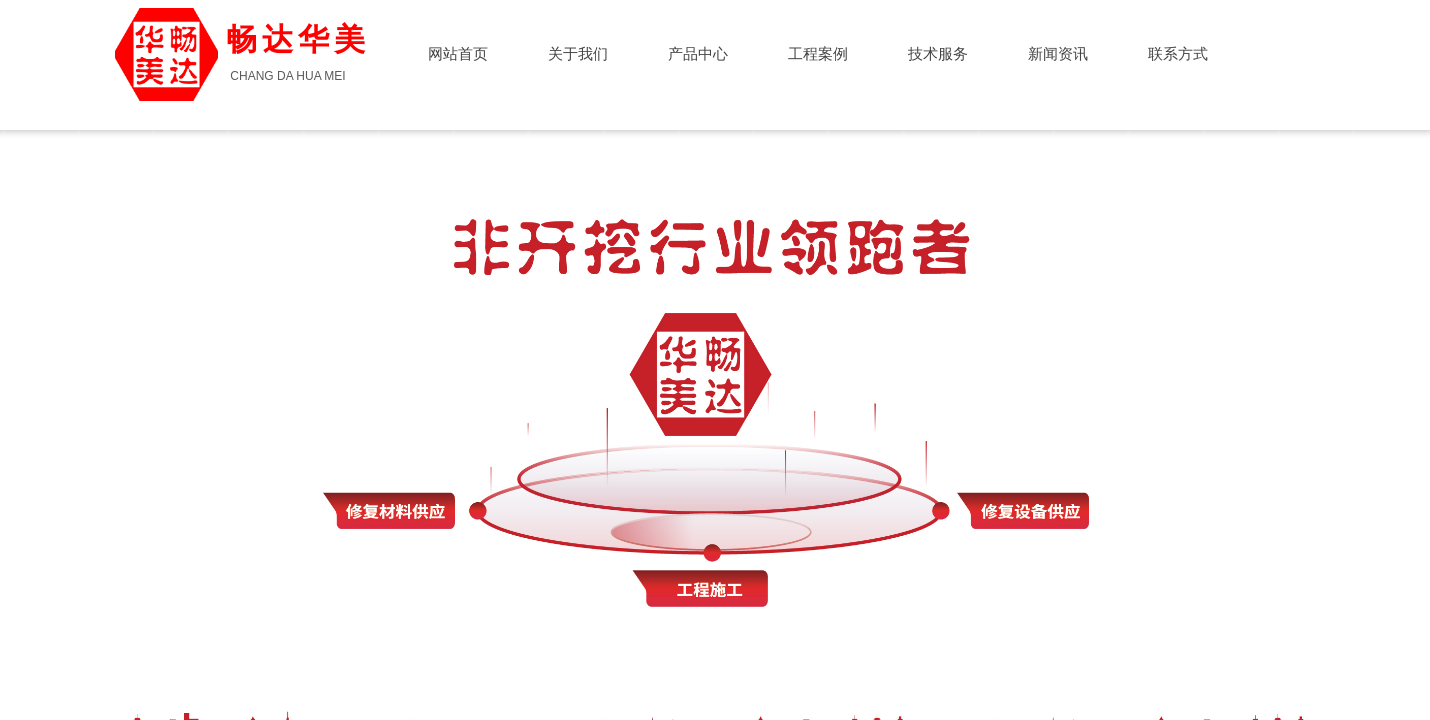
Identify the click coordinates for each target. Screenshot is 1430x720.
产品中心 (698, 54)
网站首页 (458, 54)
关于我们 (578, 54)
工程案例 (818, 54)
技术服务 (938, 54)
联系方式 (1178, 54)
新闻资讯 (1058, 54)
